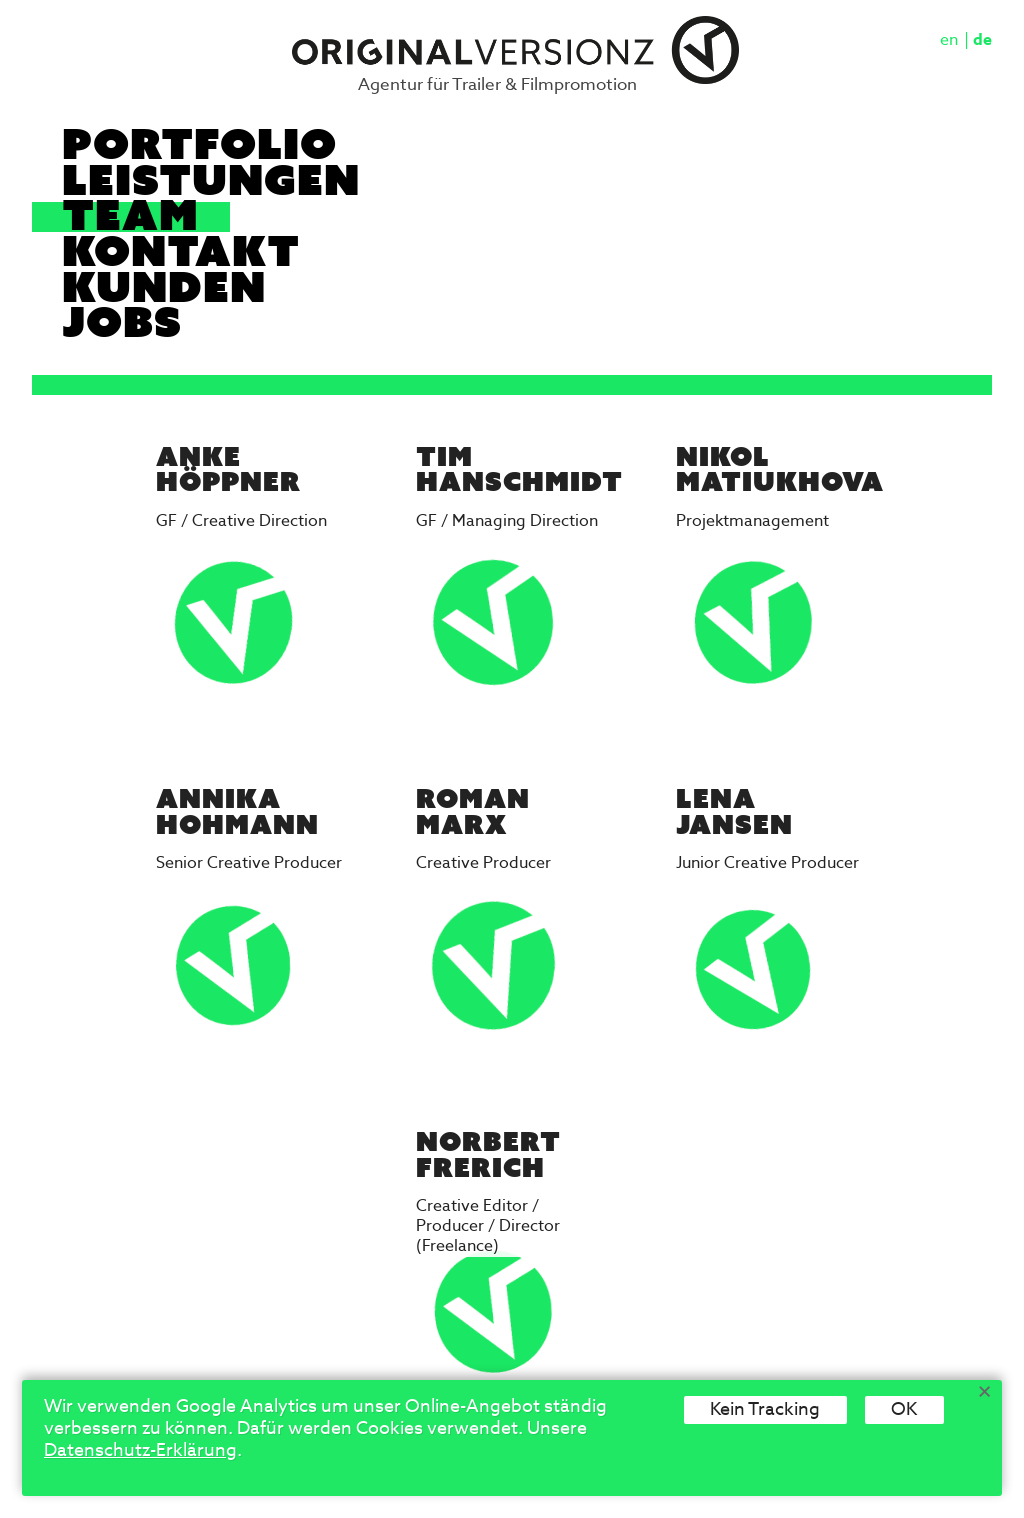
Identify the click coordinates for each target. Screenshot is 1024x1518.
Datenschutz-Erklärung (140, 1451)
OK (904, 1410)
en (949, 41)
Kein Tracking (765, 1410)
